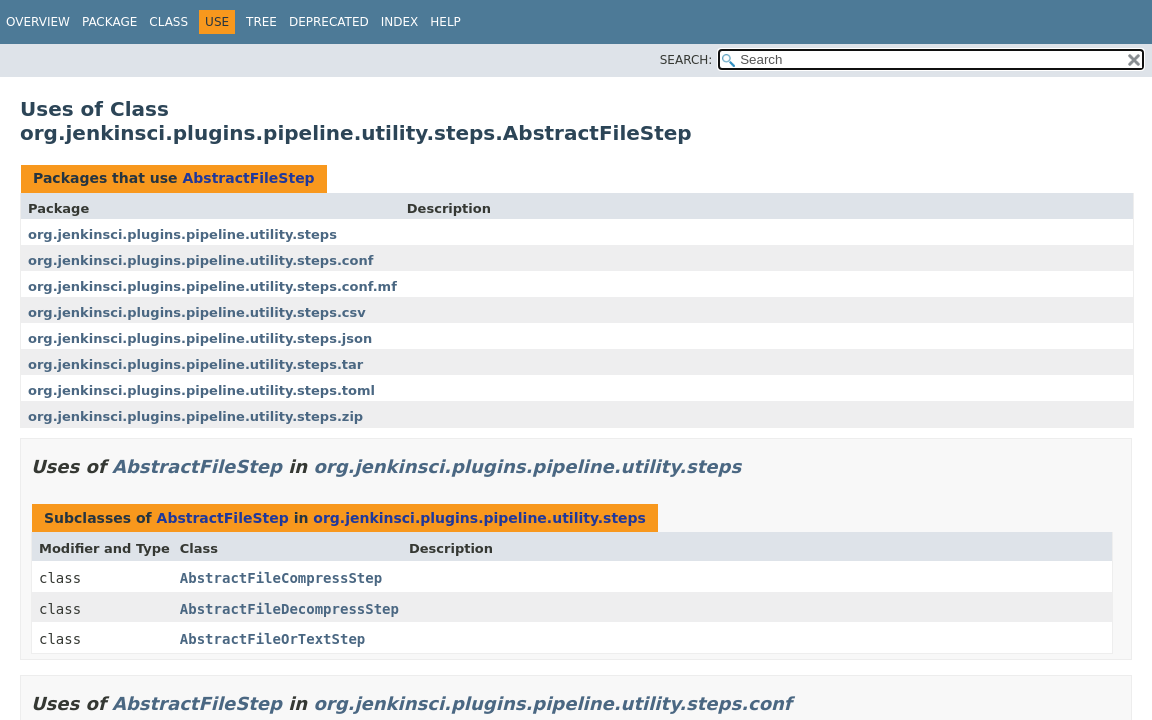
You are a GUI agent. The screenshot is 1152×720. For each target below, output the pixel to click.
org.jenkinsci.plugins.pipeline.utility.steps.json (200, 338)
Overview (38, 22)
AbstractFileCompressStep (281, 578)
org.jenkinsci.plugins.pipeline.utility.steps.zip (195, 416)
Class (168, 22)
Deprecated (329, 22)
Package (109, 22)
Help (445, 22)
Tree (261, 22)
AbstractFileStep (248, 178)
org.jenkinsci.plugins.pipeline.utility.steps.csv (197, 312)
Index (400, 22)
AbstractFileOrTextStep (272, 639)
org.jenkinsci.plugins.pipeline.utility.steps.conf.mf (212, 286)
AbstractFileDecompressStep (289, 609)
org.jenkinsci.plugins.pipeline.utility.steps (182, 234)
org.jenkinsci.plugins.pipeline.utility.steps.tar (195, 364)
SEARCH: (686, 60)
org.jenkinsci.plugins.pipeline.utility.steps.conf (200, 260)
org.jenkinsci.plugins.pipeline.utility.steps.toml (201, 390)
